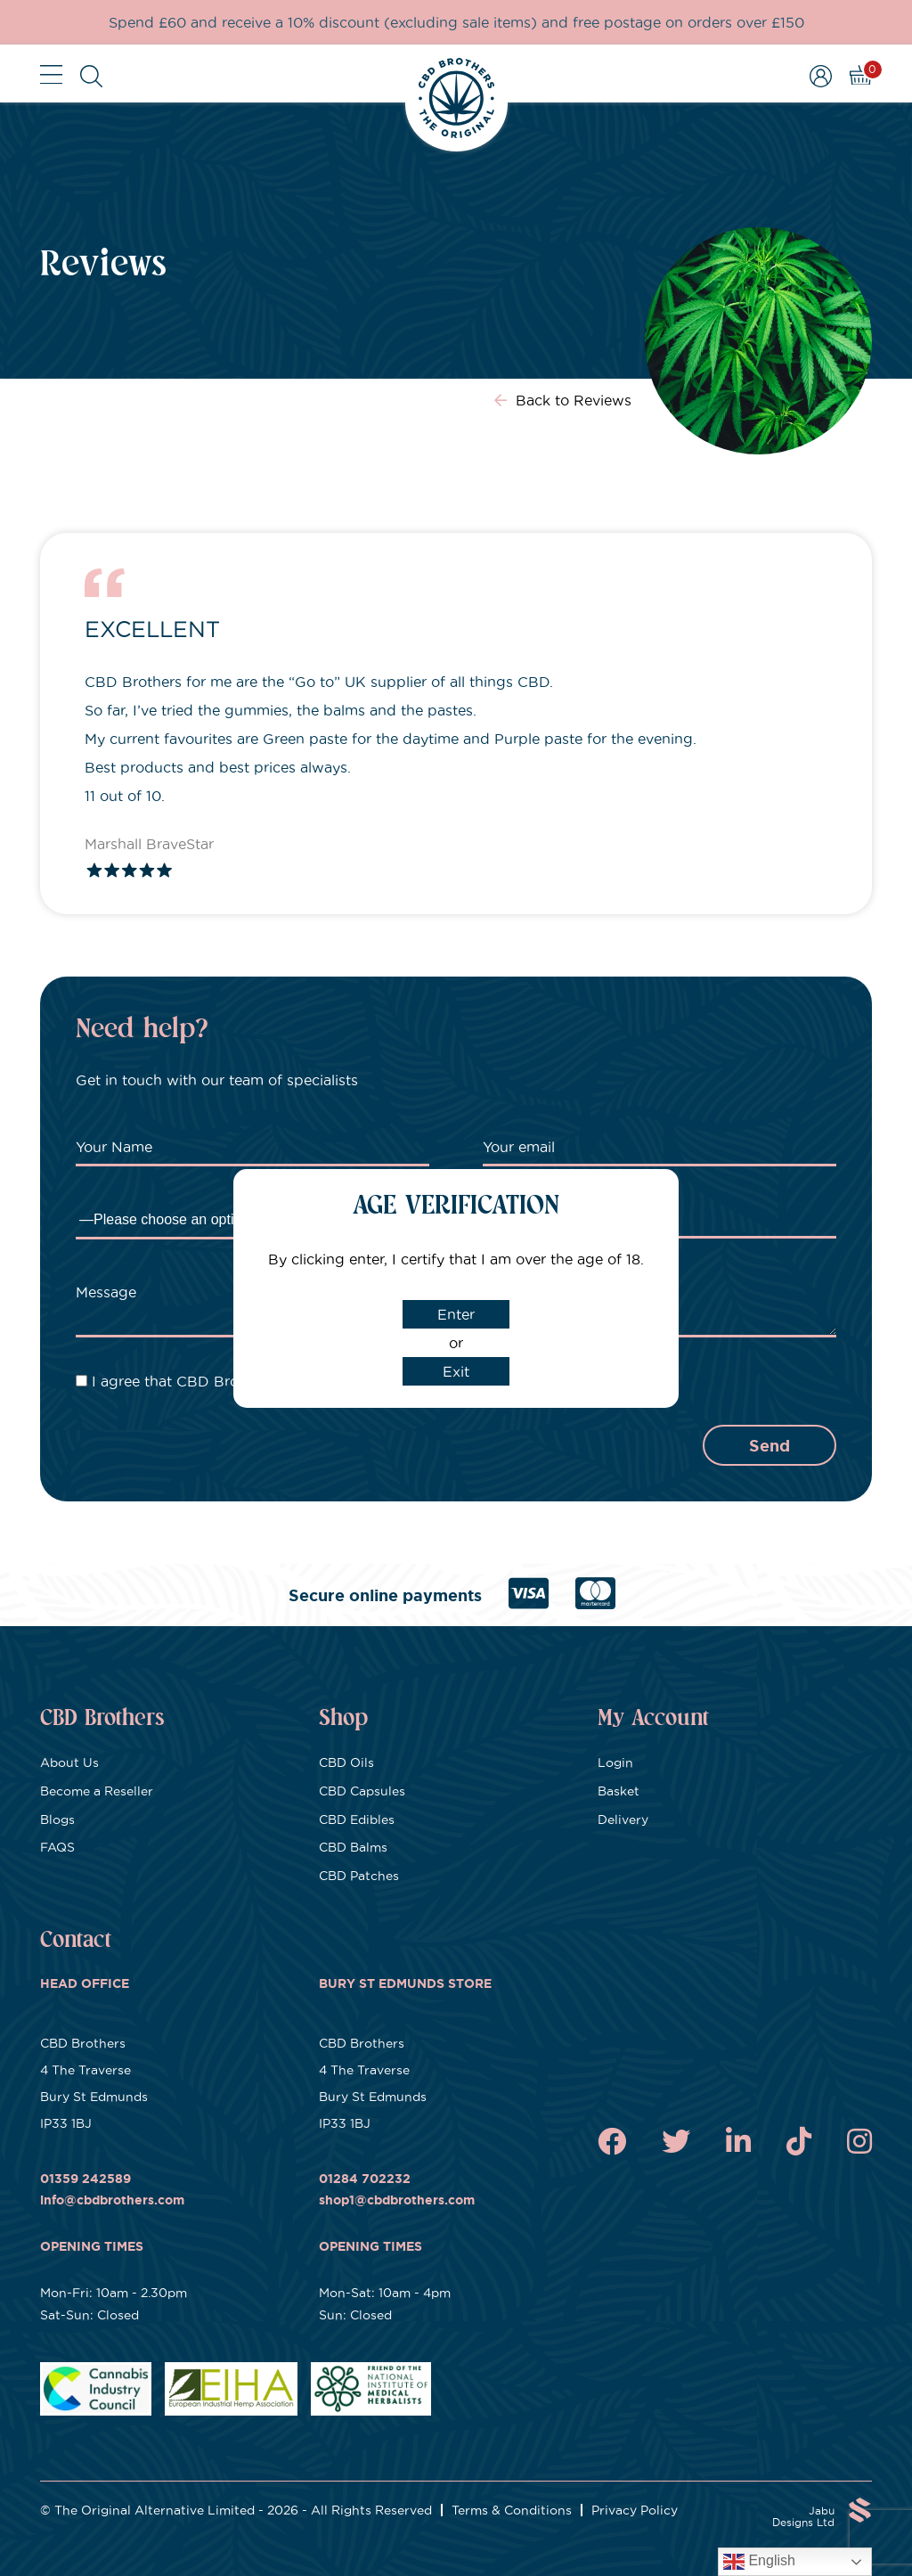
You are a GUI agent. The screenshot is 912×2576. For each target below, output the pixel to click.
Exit (456, 1371)
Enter (456, 1314)
